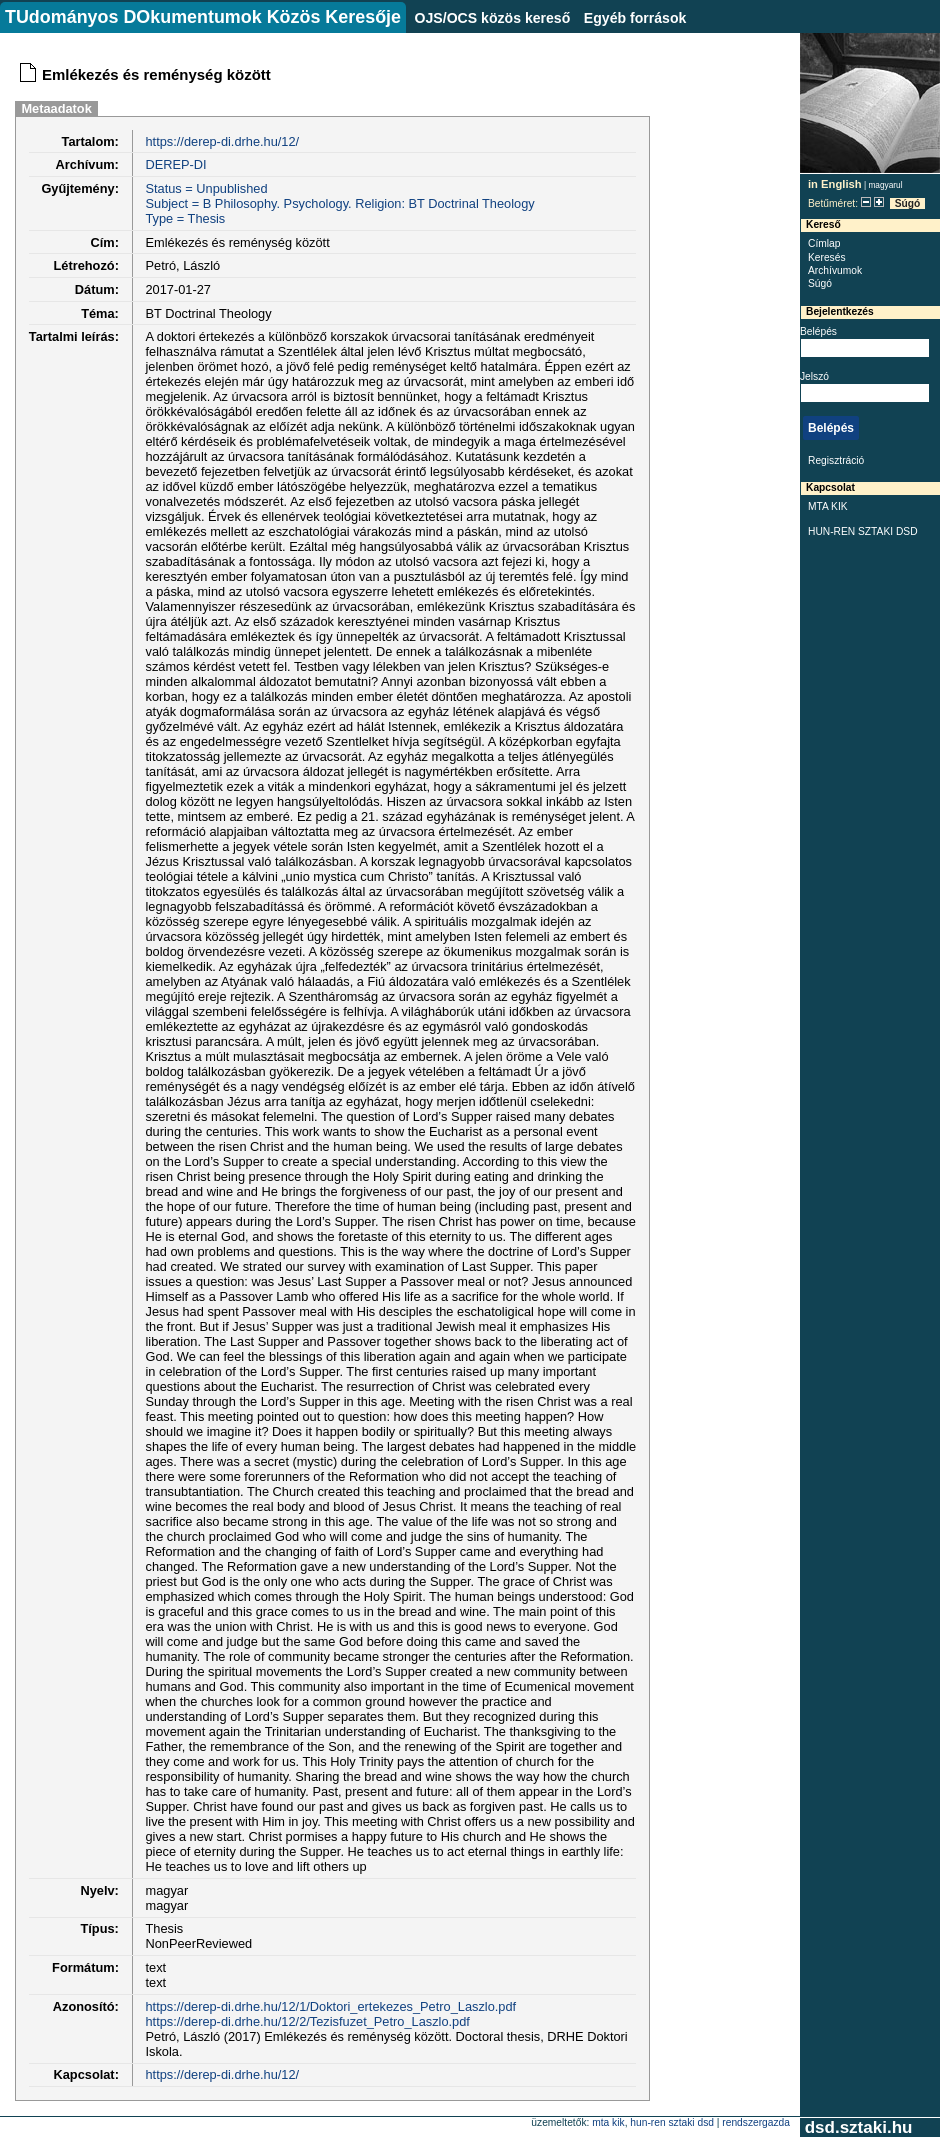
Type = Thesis (185, 218)
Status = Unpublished (206, 188)
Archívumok (835, 270)
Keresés (827, 257)
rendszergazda (756, 2122)
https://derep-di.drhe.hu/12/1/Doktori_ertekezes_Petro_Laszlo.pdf (330, 2006)
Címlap (824, 243)
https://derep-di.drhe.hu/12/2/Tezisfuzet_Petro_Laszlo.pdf (307, 2021)
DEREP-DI (175, 164)
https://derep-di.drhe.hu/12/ (222, 141)
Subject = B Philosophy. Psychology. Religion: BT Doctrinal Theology (339, 203)
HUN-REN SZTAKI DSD (863, 531)
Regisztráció (836, 460)
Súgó (908, 203)
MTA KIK (828, 506)
